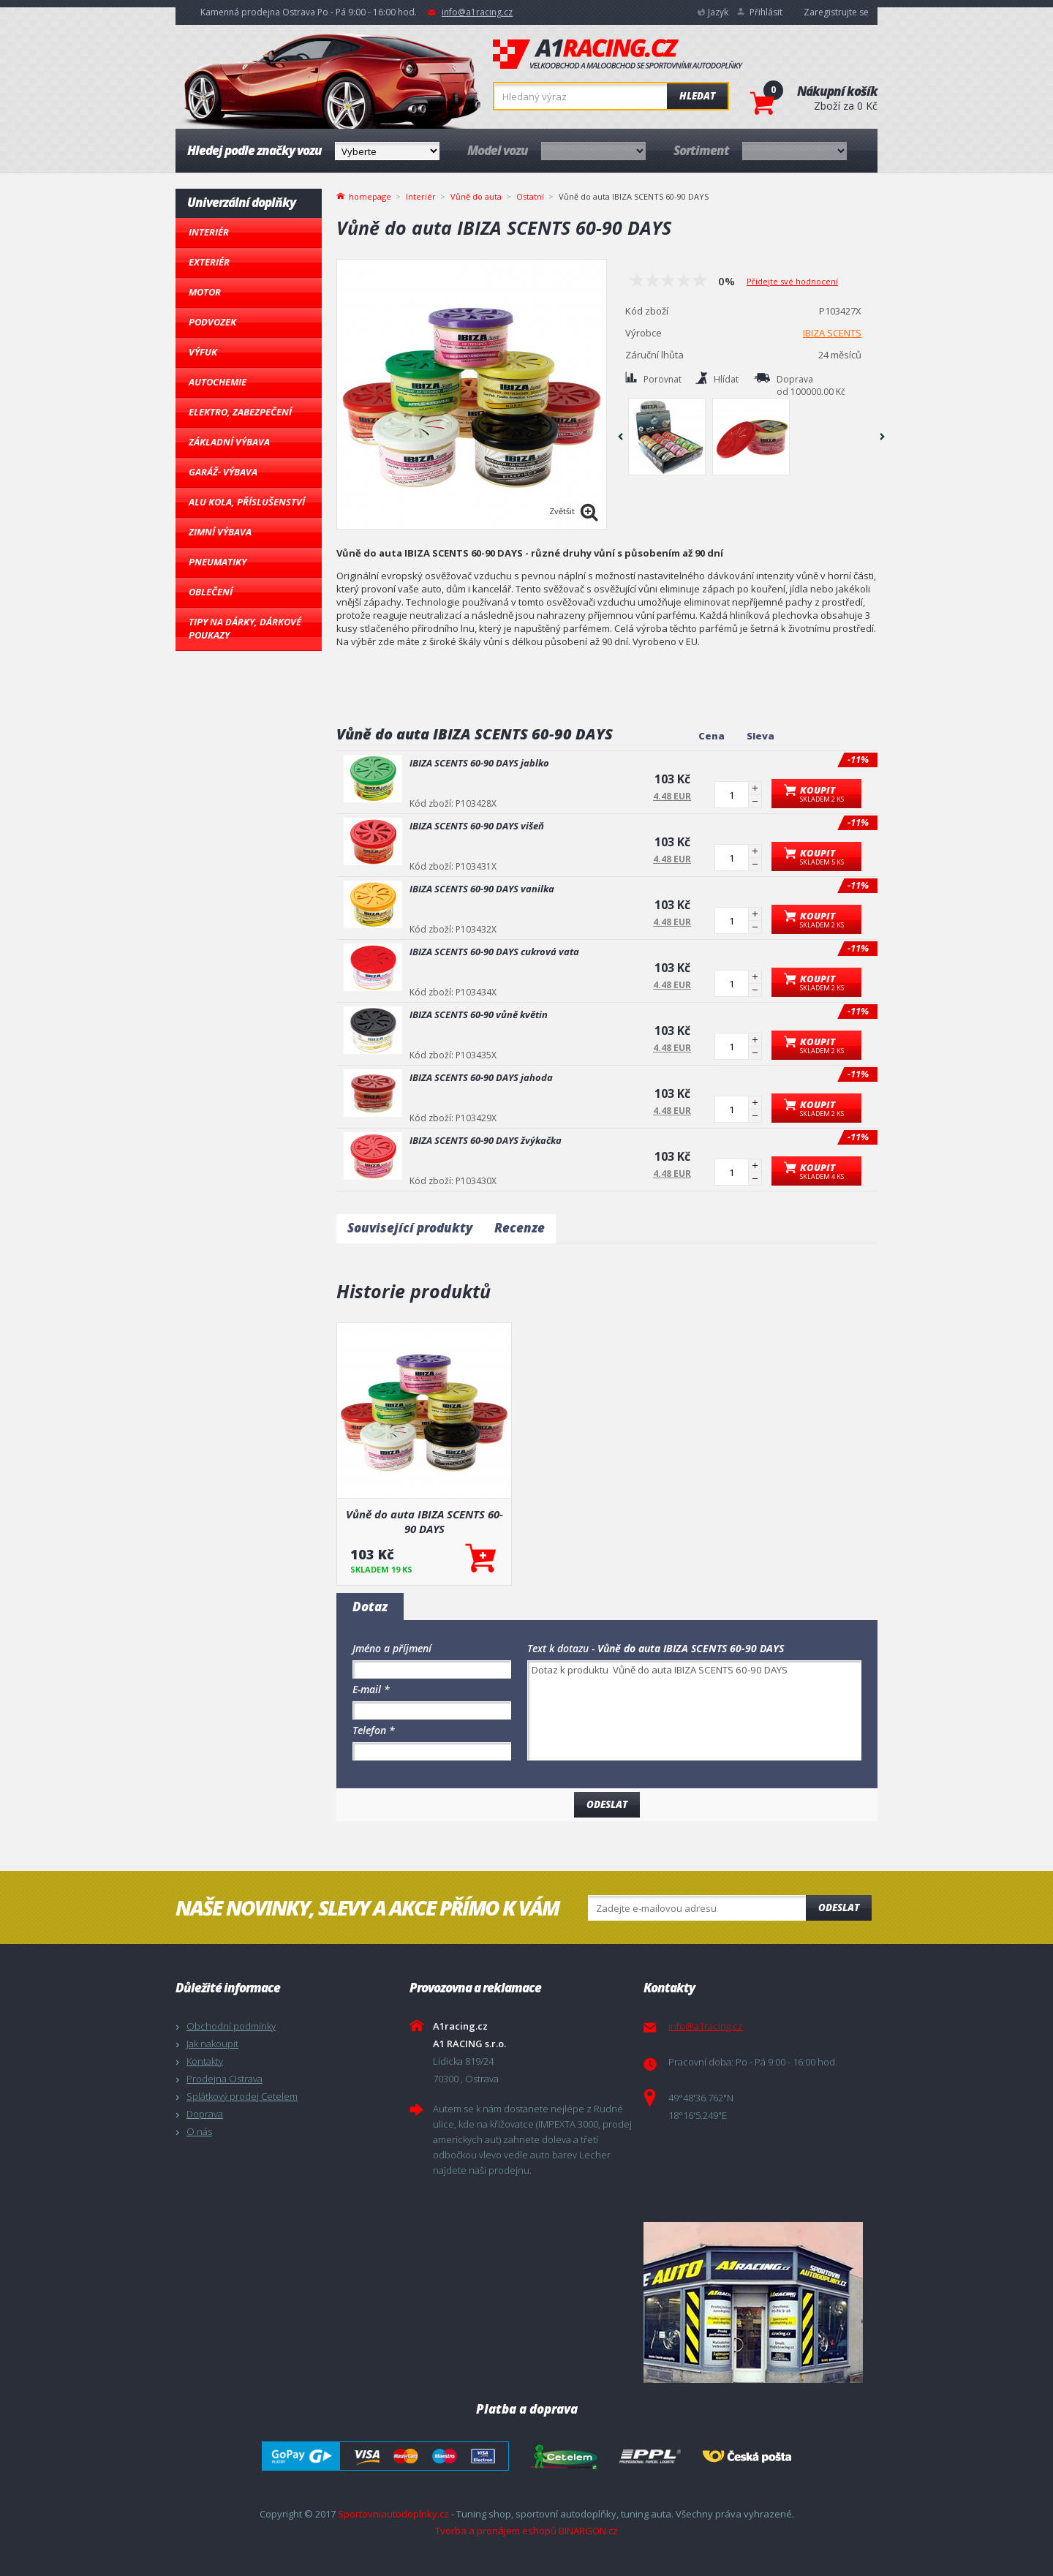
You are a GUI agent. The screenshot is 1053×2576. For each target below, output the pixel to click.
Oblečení (211, 591)
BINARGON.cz (588, 2530)
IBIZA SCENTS (832, 332)
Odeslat (838, 1907)
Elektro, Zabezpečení (240, 411)
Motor (205, 291)
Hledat (697, 95)
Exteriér (209, 261)
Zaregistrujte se (836, 12)
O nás (199, 2131)
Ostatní (530, 196)
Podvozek (212, 321)
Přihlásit (766, 12)
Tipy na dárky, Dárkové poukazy (245, 628)
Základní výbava (229, 441)
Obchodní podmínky (231, 2026)
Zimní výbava (220, 531)
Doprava (204, 2113)
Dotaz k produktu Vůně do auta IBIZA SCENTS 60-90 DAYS (694, 1710)
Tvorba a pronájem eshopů (495, 2530)
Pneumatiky (217, 561)
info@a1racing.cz (477, 12)
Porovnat (663, 379)
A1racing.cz (618, 54)
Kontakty (204, 2061)
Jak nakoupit (212, 2043)
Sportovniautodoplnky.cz (393, 2513)
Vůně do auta (476, 196)
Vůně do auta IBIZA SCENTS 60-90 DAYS (424, 1521)
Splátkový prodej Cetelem (242, 2096)
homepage (370, 195)
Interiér (209, 231)
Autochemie (217, 381)
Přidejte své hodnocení (792, 281)
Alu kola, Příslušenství (247, 501)
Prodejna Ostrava (224, 2078)
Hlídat (726, 379)
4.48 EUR (672, 796)
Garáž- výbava (223, 471)
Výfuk (203, 351)
